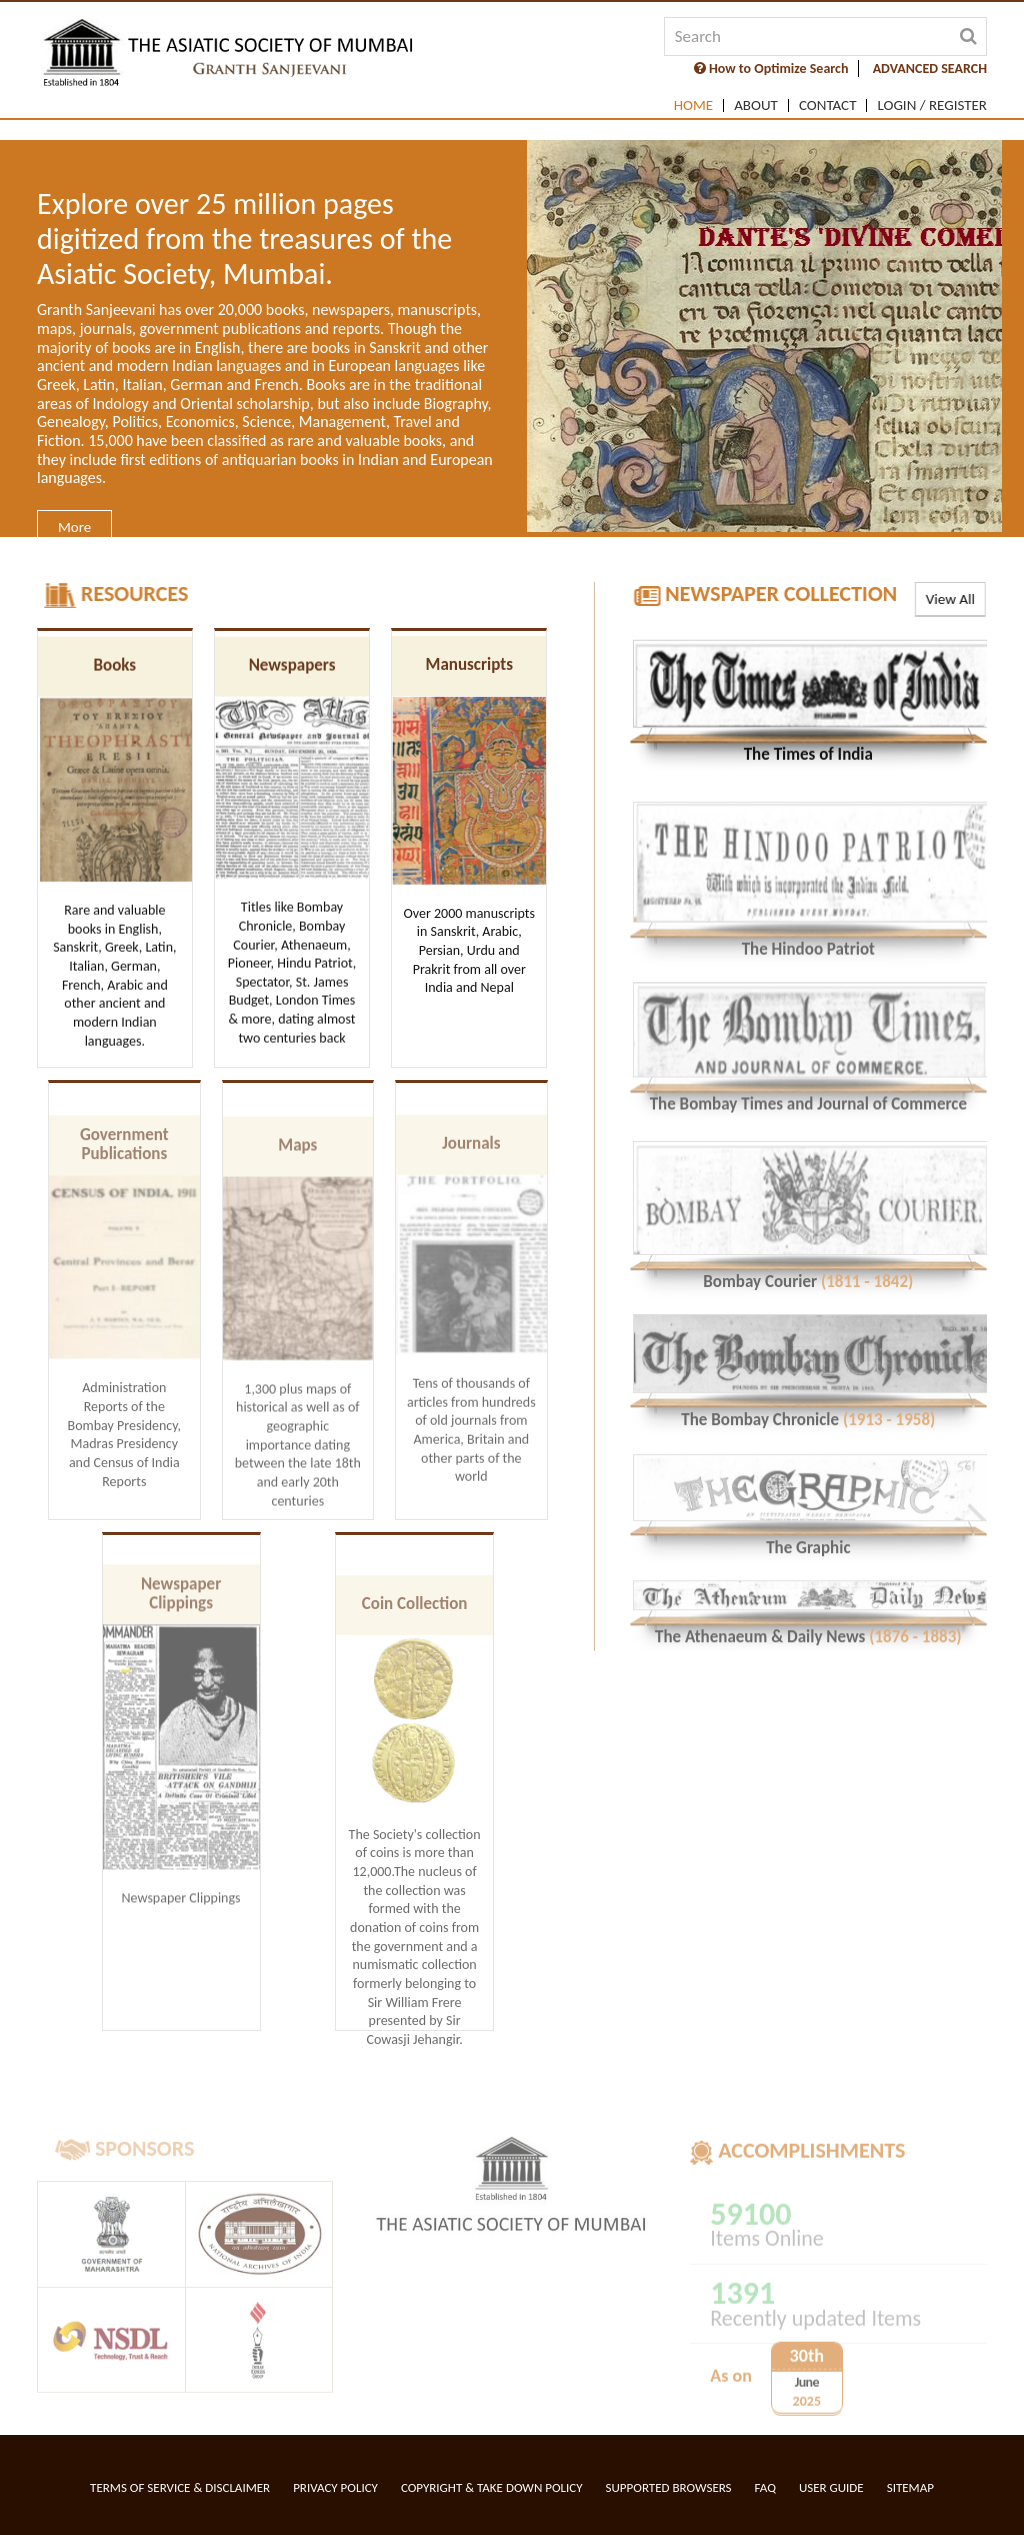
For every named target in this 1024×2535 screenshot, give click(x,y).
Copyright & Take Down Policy (492, 2487)
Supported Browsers (669, 2487)
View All (948, 599)
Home (693, 105)
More (74, 527)
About (756, 105)
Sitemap (910, 2487)
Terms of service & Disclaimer (180, 2487)
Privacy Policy (335, 2487)
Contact (828, 105)
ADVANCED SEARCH (930, 68)
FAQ (765, 2487)
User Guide (831, 2487)
